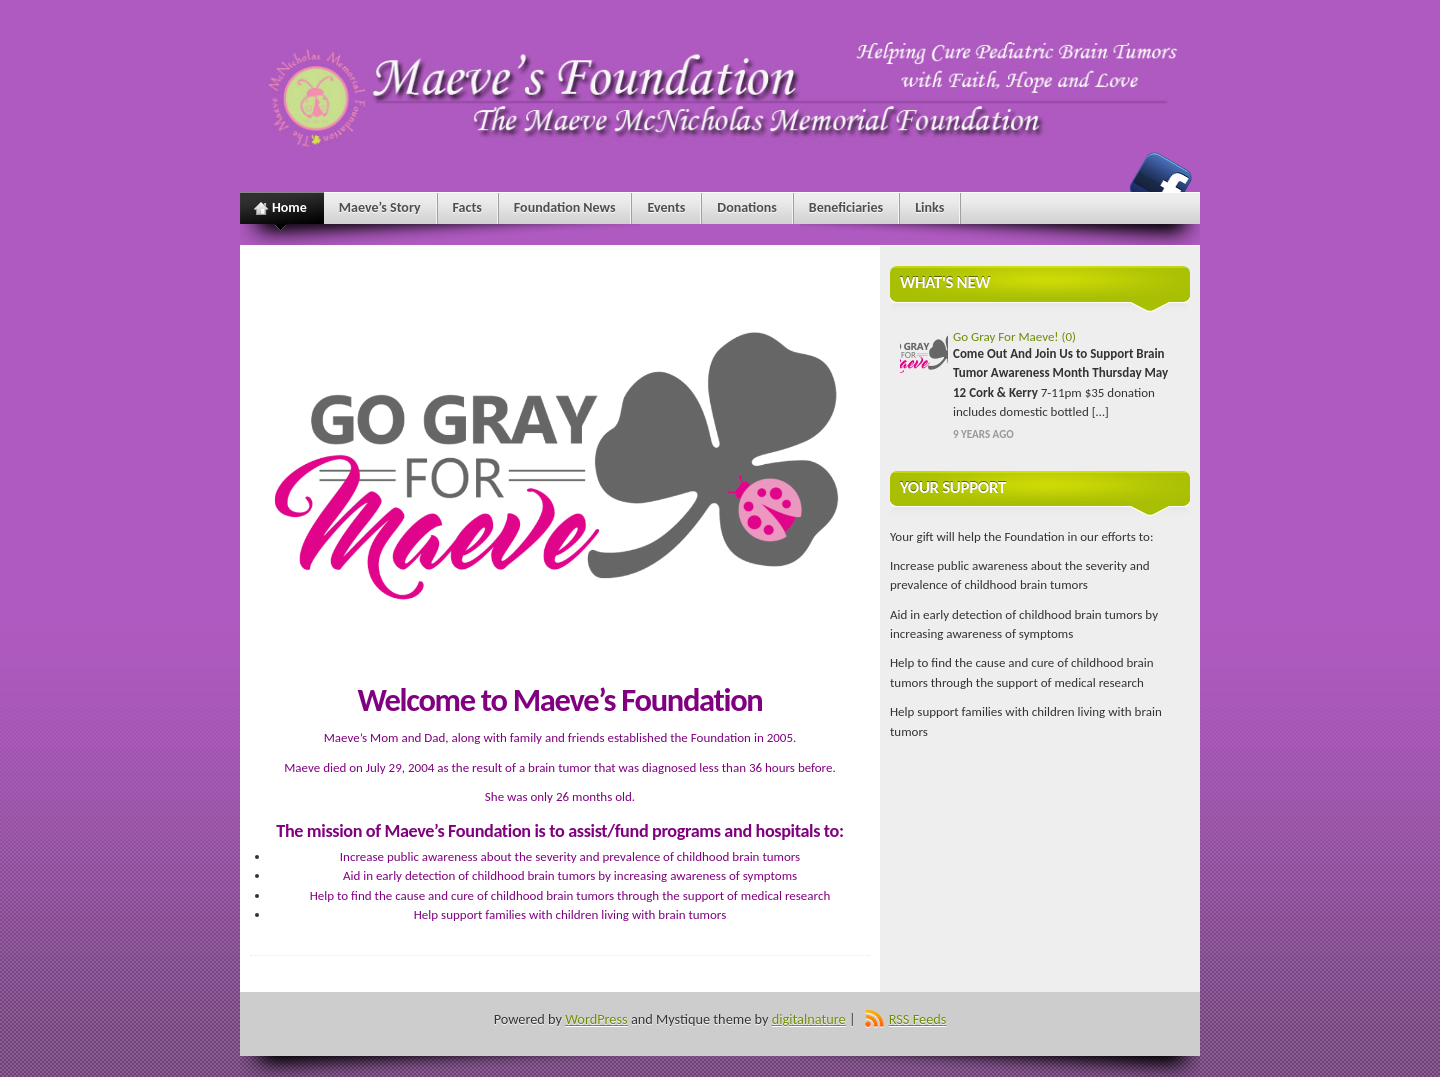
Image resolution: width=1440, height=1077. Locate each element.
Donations (746, 207)
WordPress (596, 1019)
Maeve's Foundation (1161, 183)
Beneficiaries (846, 207)
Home (281, 211)
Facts (467, 207)
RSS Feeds (918, 1019)
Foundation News (565, 207)
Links (929, 207)
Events (666, 207)
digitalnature (809, 1019)
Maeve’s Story (380, 207)
